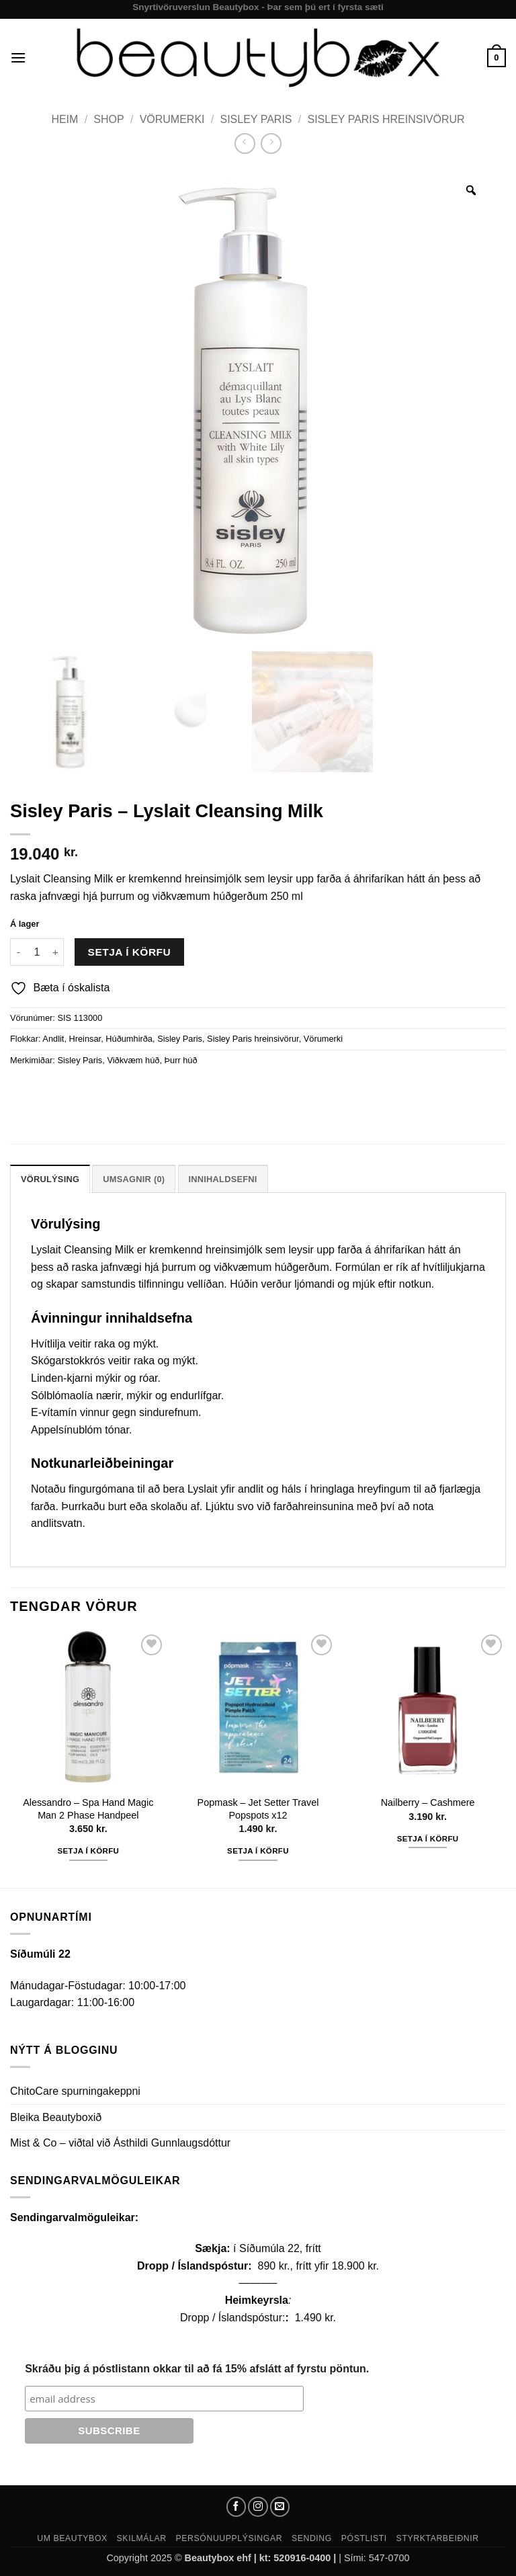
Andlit (53, 1039)
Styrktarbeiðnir (437, 2538)
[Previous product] (271, 143)
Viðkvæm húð (133, 1060)
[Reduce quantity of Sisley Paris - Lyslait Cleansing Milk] (18, 951)
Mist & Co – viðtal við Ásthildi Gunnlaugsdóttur (120, 2143)
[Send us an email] (280, 2507)
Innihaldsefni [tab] (223, 1179)
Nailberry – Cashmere (428, 1802)
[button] (18, 57)
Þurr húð (181, 1060)
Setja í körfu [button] (88, 1851)
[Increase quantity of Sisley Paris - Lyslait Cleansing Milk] (56, 951)
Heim (64, 119)
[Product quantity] (37, 951)
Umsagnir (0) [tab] (134, 1179)
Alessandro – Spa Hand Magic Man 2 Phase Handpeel (88, 1809)
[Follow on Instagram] (258, 2507)
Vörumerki (172, 119)
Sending (312, 2538)
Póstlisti (364, 2538)
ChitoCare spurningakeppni (75, 2091)
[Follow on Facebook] (236, 2507)
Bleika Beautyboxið (55, 2117)
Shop (108, 119)
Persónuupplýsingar (229, 2538)
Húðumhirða (129, 1039)
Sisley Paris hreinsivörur (385, 119)
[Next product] (244, 143)
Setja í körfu (129, 952)
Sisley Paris (256, 119)
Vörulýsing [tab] (50, 1179)
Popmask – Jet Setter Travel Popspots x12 (258, 1809)
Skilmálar (142, 2538)
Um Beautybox (72, 2538)
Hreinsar (85, 1039)
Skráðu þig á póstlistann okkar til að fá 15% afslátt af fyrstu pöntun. (197, 2368)
